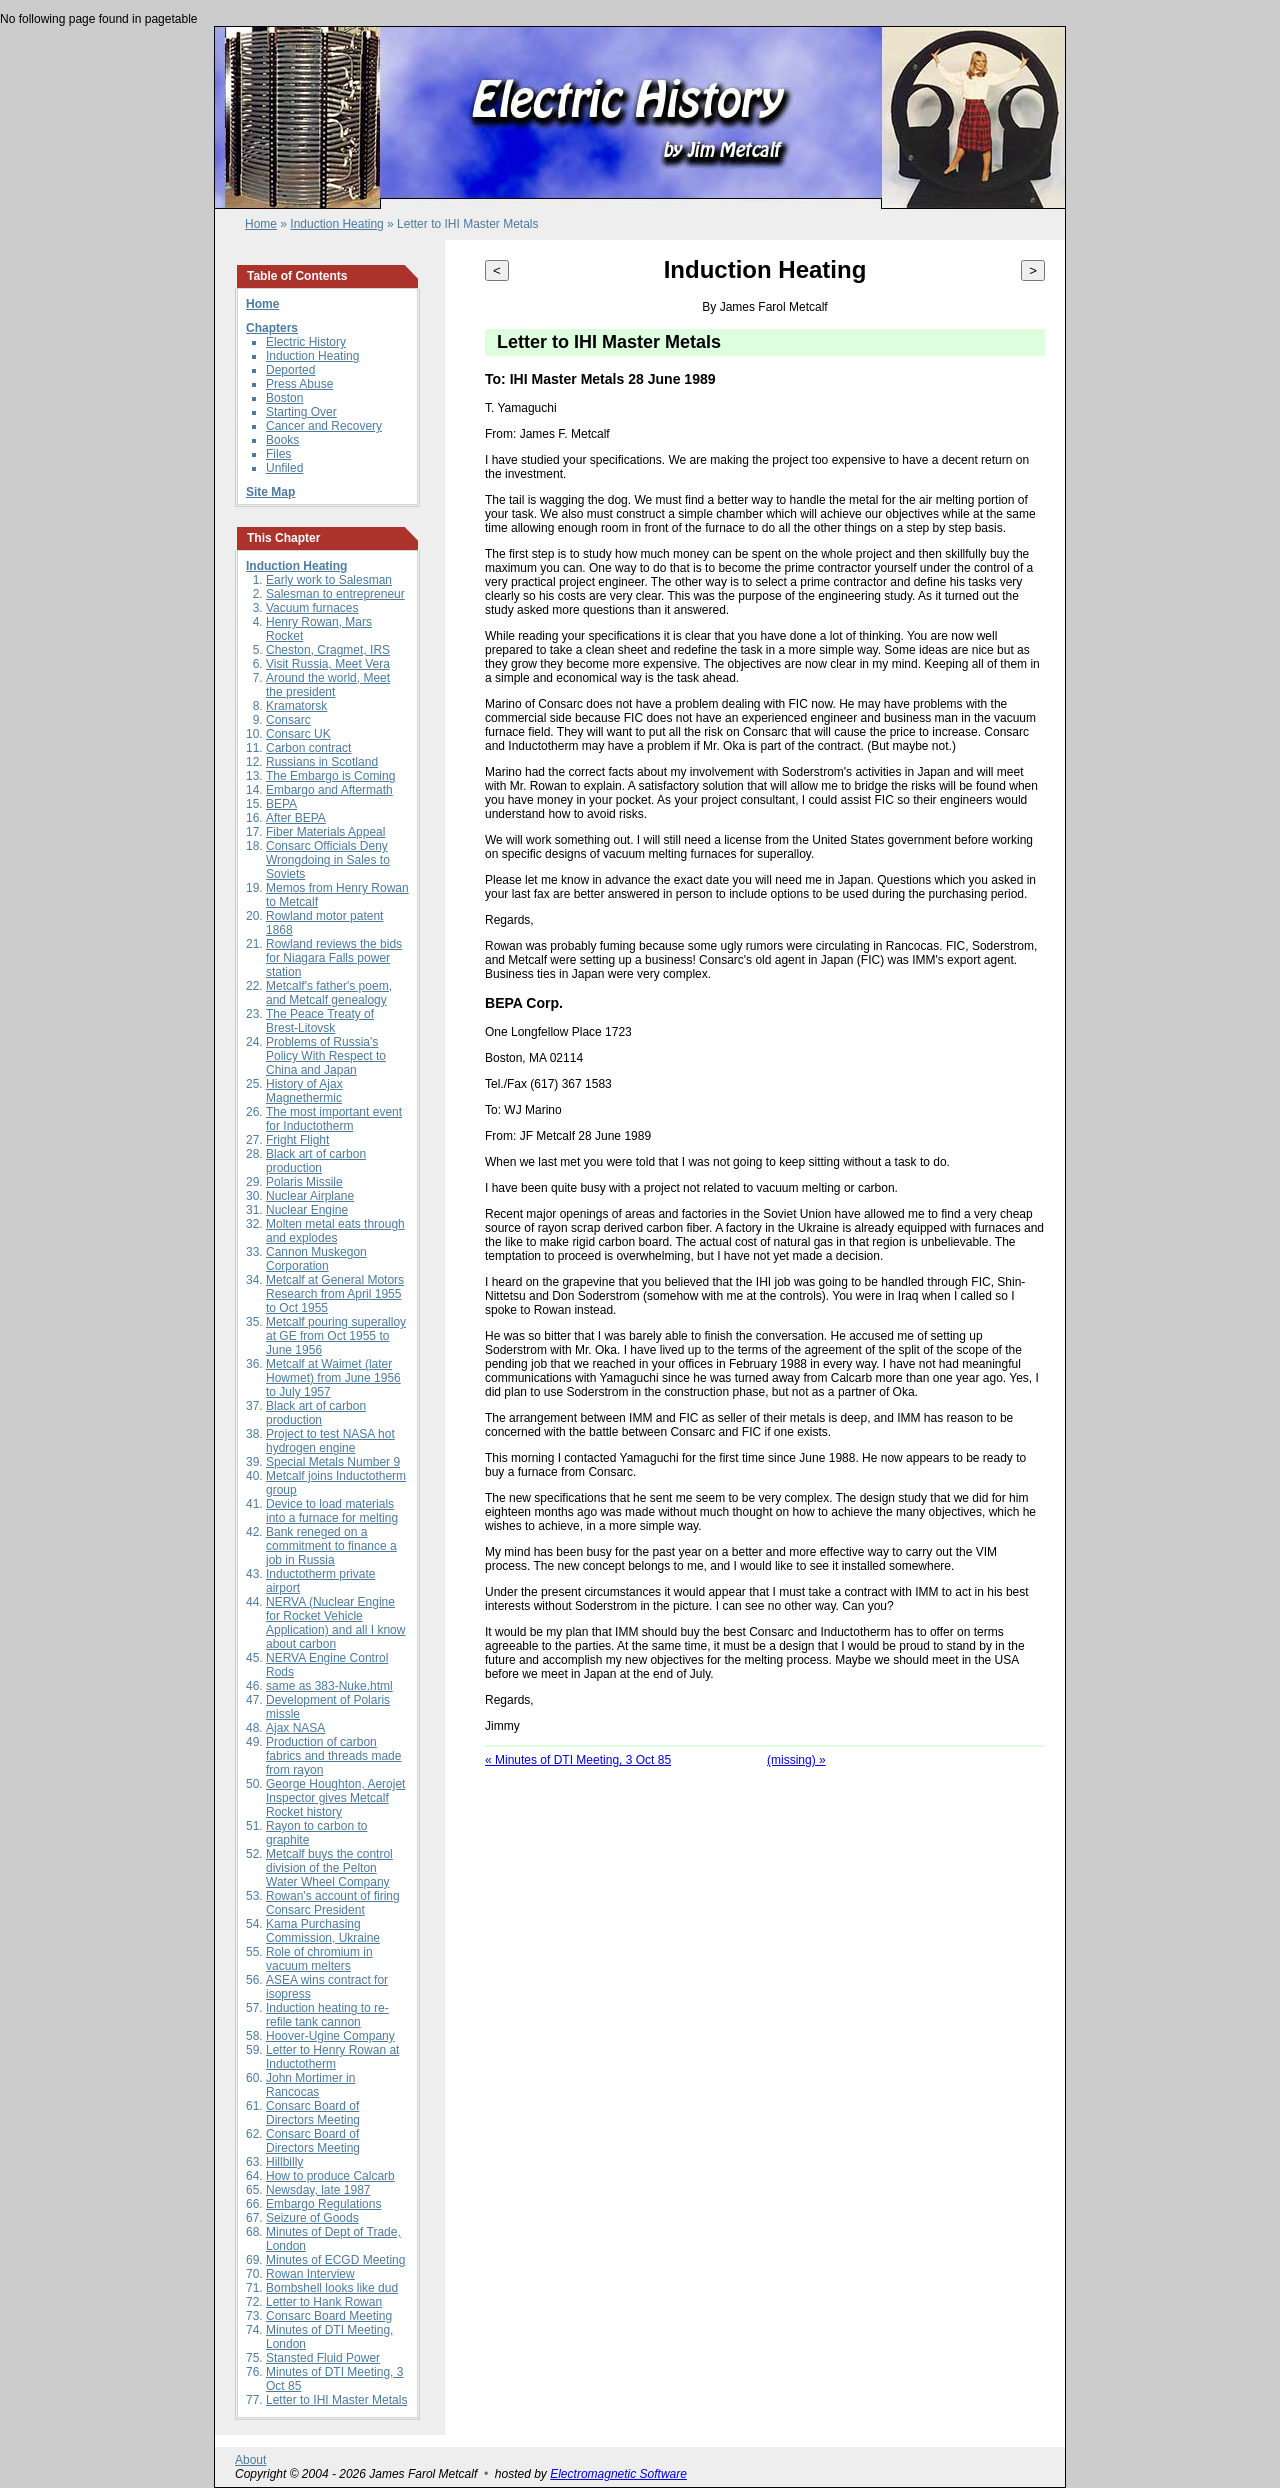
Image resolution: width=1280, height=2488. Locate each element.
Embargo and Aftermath (329, 790)
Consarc (288, 720)
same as (290, 1686)
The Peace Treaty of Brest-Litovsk (320, 1021)
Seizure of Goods (312, 2218)
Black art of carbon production (316, 1161)
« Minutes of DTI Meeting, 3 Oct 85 (578, 1760)
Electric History (306, 342)
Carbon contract (308, 748)
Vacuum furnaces (312, 608)
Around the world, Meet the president (328, 685)
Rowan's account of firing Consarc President (333, 1903)
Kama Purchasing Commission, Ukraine (323, 1931)
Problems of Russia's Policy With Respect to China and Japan (326, 1056)
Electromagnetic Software (618, 2474)
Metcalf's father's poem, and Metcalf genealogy (329, 993)
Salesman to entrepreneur (335, 594)
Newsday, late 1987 (318, 2190)
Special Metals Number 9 (333, 1462)
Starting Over (301, 412)
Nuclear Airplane (310, 1196)
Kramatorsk (296, 706)
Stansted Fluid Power (323, 2358)
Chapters (272, 328)
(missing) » (796, 1760)
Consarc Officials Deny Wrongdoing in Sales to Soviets (328, 860)
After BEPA (296, 818)
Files (278, 454)
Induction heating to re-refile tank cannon (327, 2015)
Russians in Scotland (322, 762)
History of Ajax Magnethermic (304, 1091)
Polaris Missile (304, 1182)
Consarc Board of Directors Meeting (313, 2113)
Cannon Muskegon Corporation (316, 1259)
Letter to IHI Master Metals (336, 2400)
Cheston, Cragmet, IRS (328, 650)
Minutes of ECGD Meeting (335, 2260)
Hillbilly (284, 2162)
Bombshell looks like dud (332, 2288)
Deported (290, 370)
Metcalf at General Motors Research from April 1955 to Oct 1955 (335, 1294)
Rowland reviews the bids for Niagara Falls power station (334, 958)
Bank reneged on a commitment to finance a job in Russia (331, 1546)
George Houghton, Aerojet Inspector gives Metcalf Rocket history (335, 1798)
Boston (284, 398)
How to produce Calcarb (330, 2176)
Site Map (270, 492)
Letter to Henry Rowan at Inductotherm (332, 2057)
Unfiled (284, 468)
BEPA (281, 804)
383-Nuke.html (354, 1686)
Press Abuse (299, 384)
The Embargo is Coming (330, 776)
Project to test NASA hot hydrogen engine (330, 1441)
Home (261, 224)
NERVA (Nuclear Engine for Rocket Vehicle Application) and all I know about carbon (335, 1623)
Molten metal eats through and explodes (335, 1231)
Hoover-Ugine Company (330, 2036)
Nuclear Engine (307, 1210)
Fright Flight (297, 1140)
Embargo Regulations (323, 2204)
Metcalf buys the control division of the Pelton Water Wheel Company (329, 1868)
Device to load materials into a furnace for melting (332, 1511)
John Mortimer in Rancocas (310, 2085)
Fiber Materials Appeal (325, 832)
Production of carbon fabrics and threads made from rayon (333, 1756)
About (250, 2460)
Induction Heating (336, 224)
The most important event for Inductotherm (334, 1119)
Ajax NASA (295, 1728)
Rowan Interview (310, 2274)
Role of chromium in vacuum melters (319, 1959)
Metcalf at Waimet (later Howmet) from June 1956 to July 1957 (333, 1378)
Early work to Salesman (329, 580)
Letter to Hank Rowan (324, 2302)
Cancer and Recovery (324, 426)
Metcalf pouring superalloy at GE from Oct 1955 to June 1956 (336, 1336)
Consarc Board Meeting (329, 2316)
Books (282, 440)
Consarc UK (298, 734)
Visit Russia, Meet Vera (328, 664)
